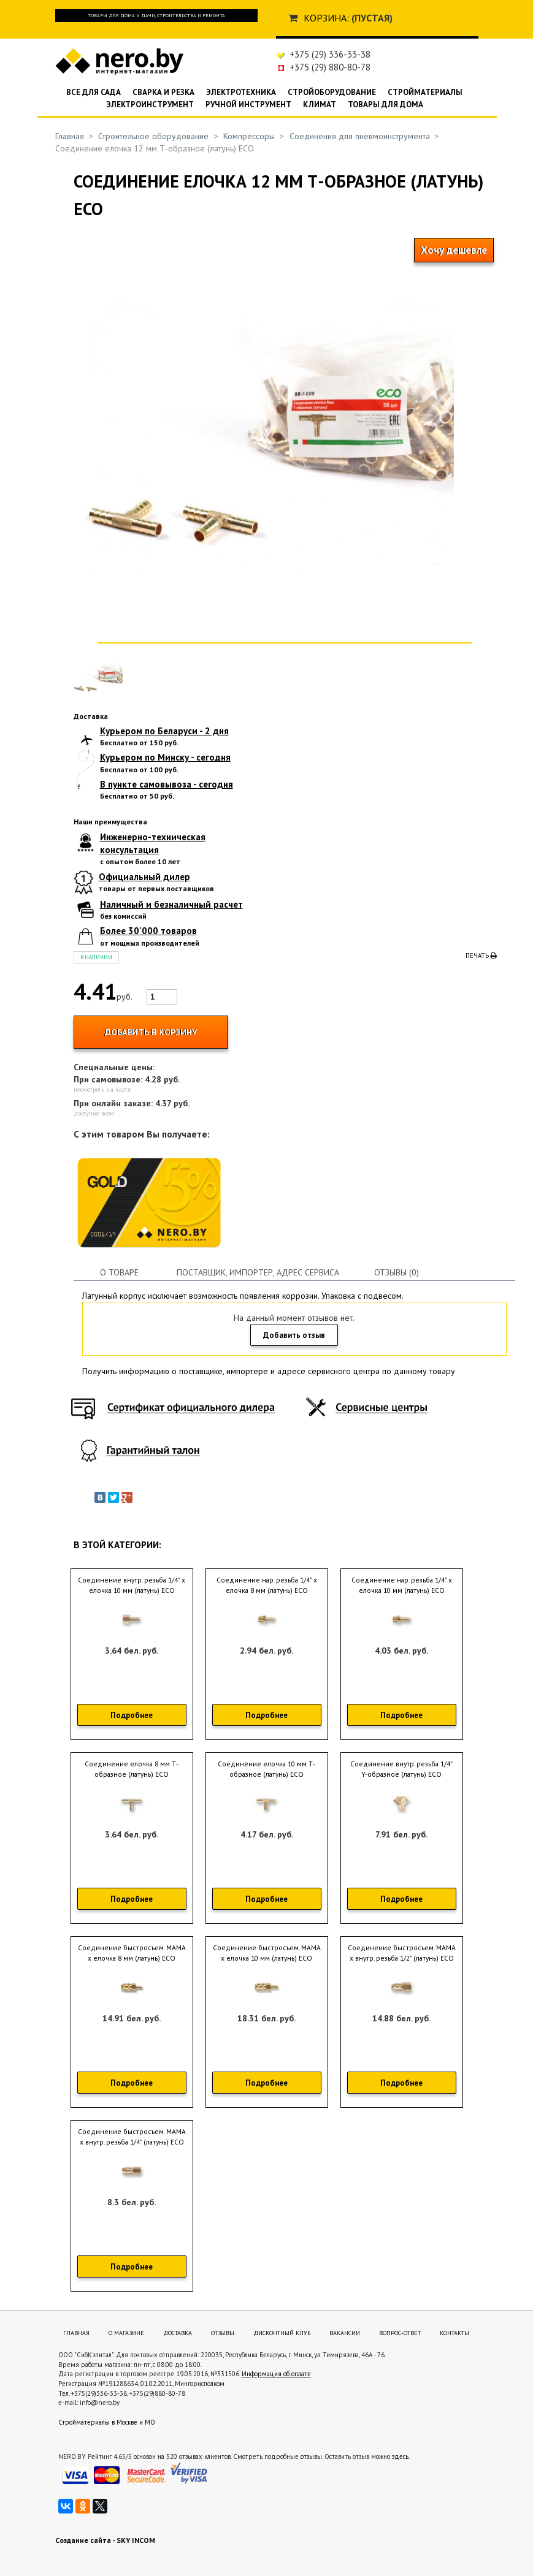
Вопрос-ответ (400, 2333)
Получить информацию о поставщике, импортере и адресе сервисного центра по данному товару (268, 1371)
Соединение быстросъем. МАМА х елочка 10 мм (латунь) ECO (267, 1952)
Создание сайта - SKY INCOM (105, 2540)
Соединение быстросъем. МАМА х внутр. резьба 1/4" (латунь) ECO (132, 2136)
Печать (481, 955)
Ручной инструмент (248, 104)
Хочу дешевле (454, 250)
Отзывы (222, 2333)
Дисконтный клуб (281, 2333)
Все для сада (93, 92)
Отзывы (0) (396, 1272)
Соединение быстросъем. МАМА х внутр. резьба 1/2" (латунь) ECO (402, 1952)
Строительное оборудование (153, 136)
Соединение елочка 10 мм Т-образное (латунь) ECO (266, 1769)
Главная (69, 136)
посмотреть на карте (102, 1089)
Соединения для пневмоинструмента (360, 136)
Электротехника (241, 92)
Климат (319, 104)
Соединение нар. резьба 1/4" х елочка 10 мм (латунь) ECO (401, 1585)
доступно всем (94, 1113)
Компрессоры (249, 136)
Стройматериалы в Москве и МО (106, 2422)
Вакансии (344, 2333)
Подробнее (131, 1715)
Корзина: (326, 18)
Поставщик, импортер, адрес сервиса (258, 1272)
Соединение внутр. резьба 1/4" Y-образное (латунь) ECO (401, 1769)
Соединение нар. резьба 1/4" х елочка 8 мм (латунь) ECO (267, 1585)
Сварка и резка (163, 92)
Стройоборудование (332, 92)
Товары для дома (385, 104)
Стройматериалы (425, 92)
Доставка (177, 2333)
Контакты (454, 2333)
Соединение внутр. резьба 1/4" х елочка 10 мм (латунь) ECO (131, 1585)
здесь (400, 2456)
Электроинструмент (150, 104)
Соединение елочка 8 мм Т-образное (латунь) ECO (131, 1769)
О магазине (126, 2333)
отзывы (311, 2456)
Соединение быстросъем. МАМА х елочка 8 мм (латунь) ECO (132, 1952)
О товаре (119, 1272)
